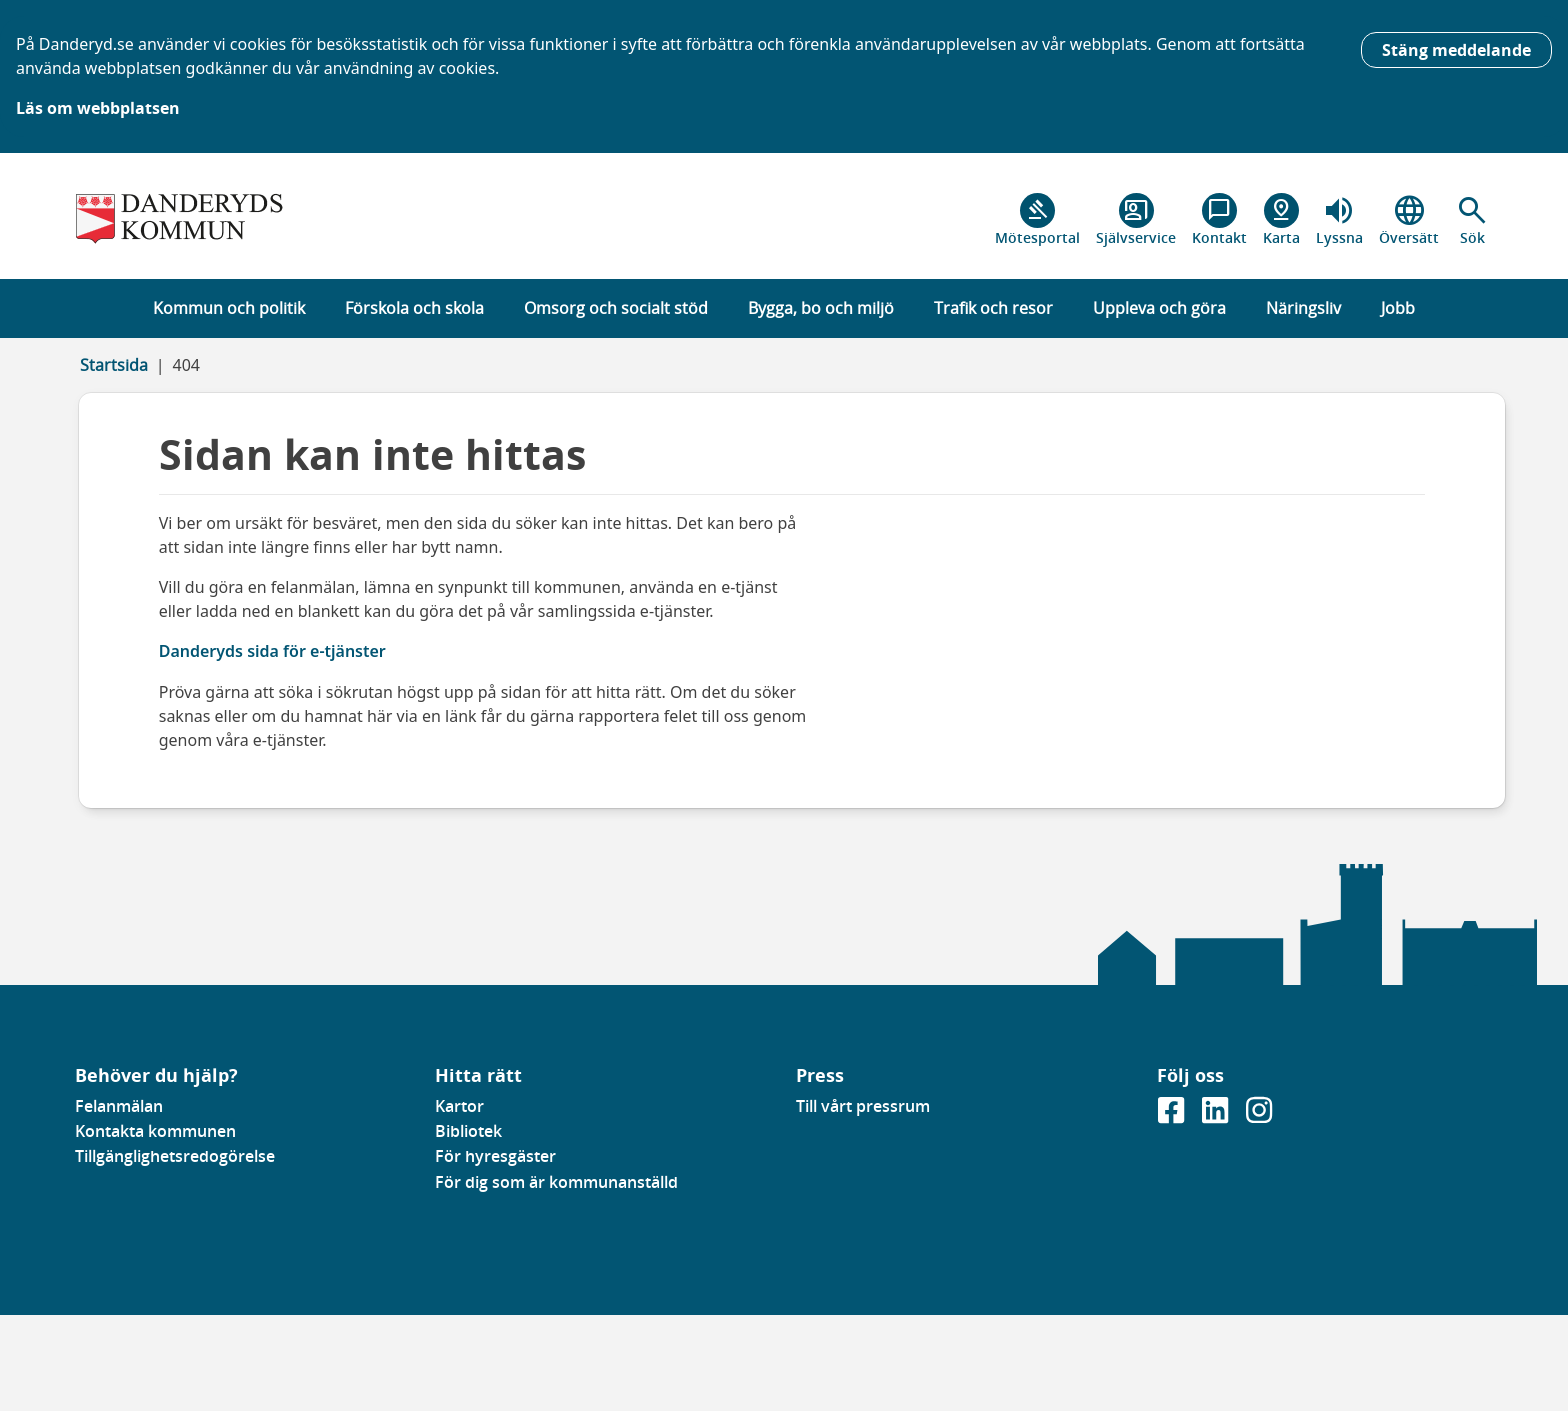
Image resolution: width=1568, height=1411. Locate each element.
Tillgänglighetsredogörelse (175, 1156)
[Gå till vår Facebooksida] (1173, 1116)
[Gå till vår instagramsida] (1259, 1116)
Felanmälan (119, 1106)
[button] (1472, 220)
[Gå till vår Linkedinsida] (1217, 1116)
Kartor (459, 1106)
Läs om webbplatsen (98, 108)
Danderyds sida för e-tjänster (272, 651)
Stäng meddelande (1456, 50)
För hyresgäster (495, 1156)
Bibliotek (468, 1131)
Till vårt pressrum (863, 1106)
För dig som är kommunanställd (556, 1182)
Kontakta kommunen (155, 1131)
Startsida (114, 365)
